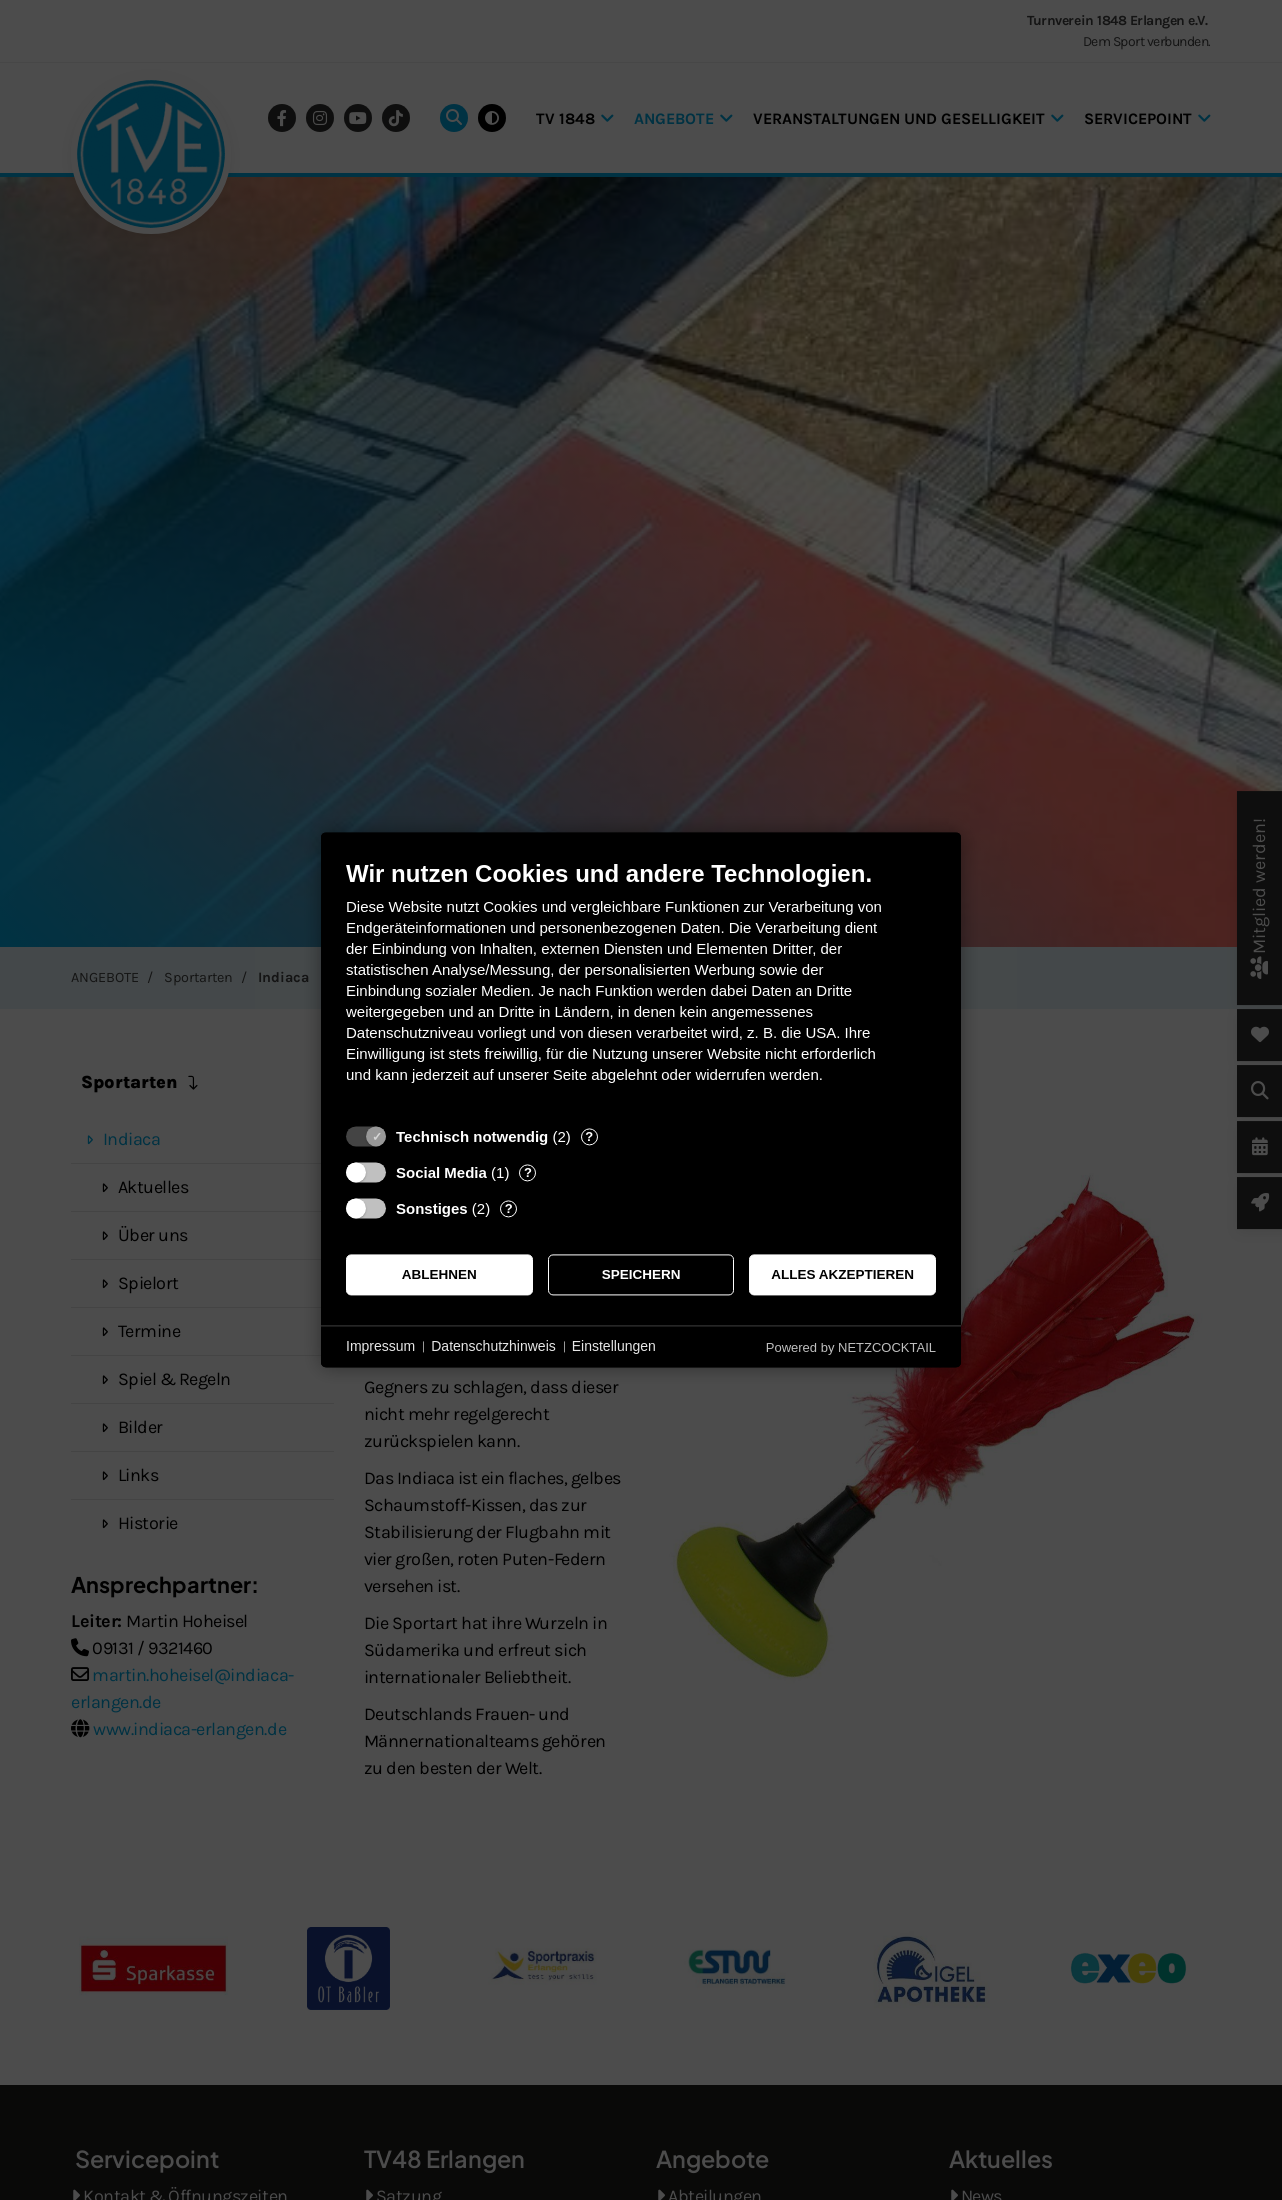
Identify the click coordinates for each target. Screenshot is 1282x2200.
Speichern (641, 1274)
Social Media (441, 1172)
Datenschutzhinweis (493, 1346)
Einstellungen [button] (614, 1346)
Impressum (380, 1346)
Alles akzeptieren (842, 1274)
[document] (641, 986)
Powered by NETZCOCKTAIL (851, 1347)
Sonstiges (432, 1208)
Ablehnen (439, 1274)
